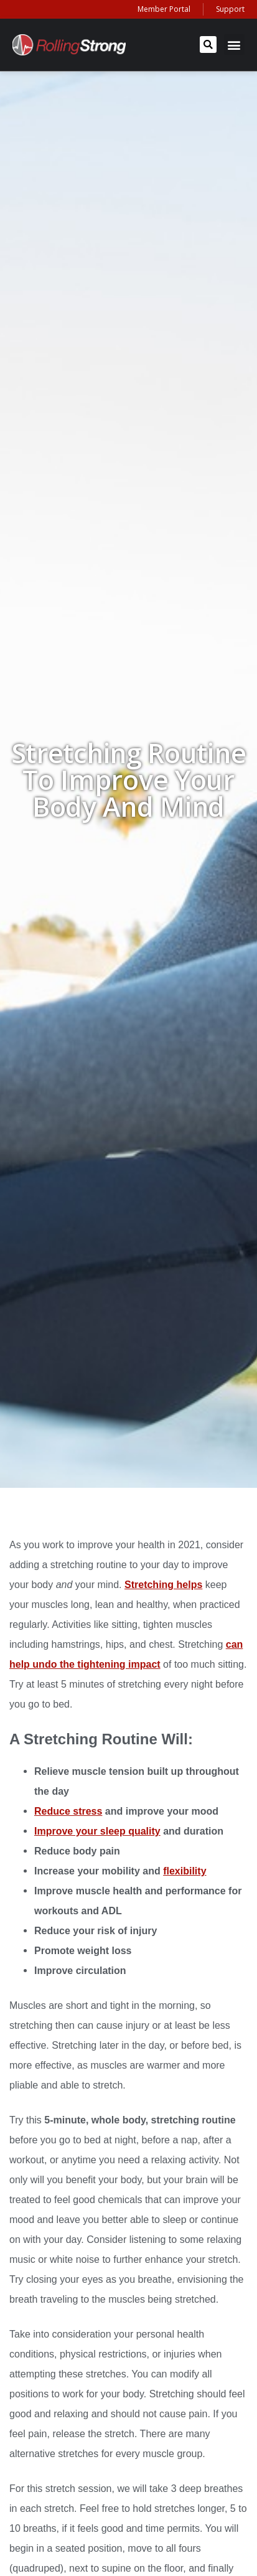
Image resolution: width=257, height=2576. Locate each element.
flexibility (184, 1871)
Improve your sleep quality (97, 1831)
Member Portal (164, 9)
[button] (208, 44)
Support (230, 9)
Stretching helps (163, 1584)
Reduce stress (68, 1811)
